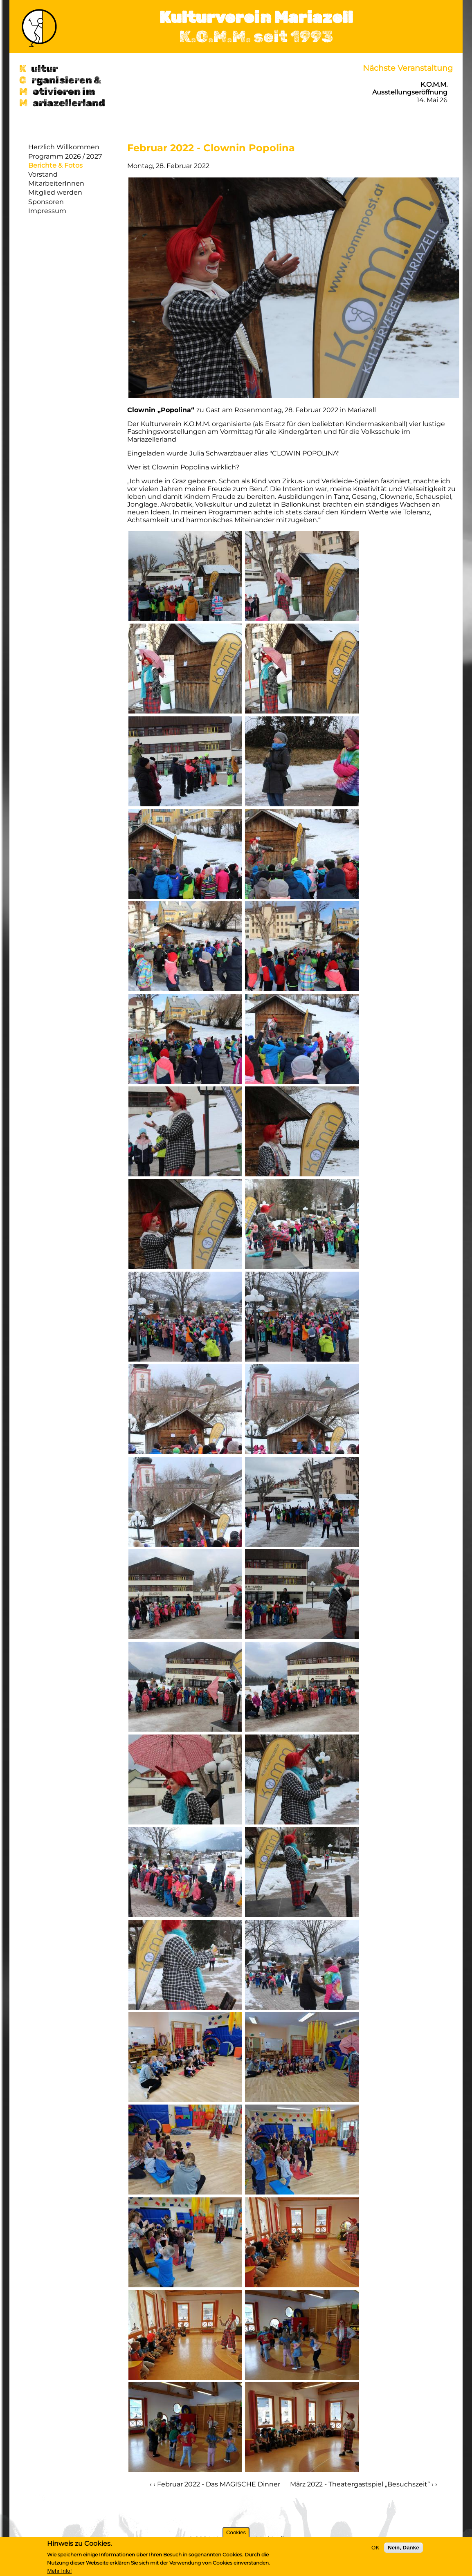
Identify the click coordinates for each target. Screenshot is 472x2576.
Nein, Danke (403, 2548)
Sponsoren (46, 202)
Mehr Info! (59, 2571)
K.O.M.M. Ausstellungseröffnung (409, 88)
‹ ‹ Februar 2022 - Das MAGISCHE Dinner (216, 2484)
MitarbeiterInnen (56, 183)
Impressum (47, 211)
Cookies (236, 2532)
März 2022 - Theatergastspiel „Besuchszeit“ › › (363, 2484)
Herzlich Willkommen (63, 147)
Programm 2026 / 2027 (65, 156)
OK (375, 2548)
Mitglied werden (55, 192)
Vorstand (43, 174)
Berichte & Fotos (55, 165)
